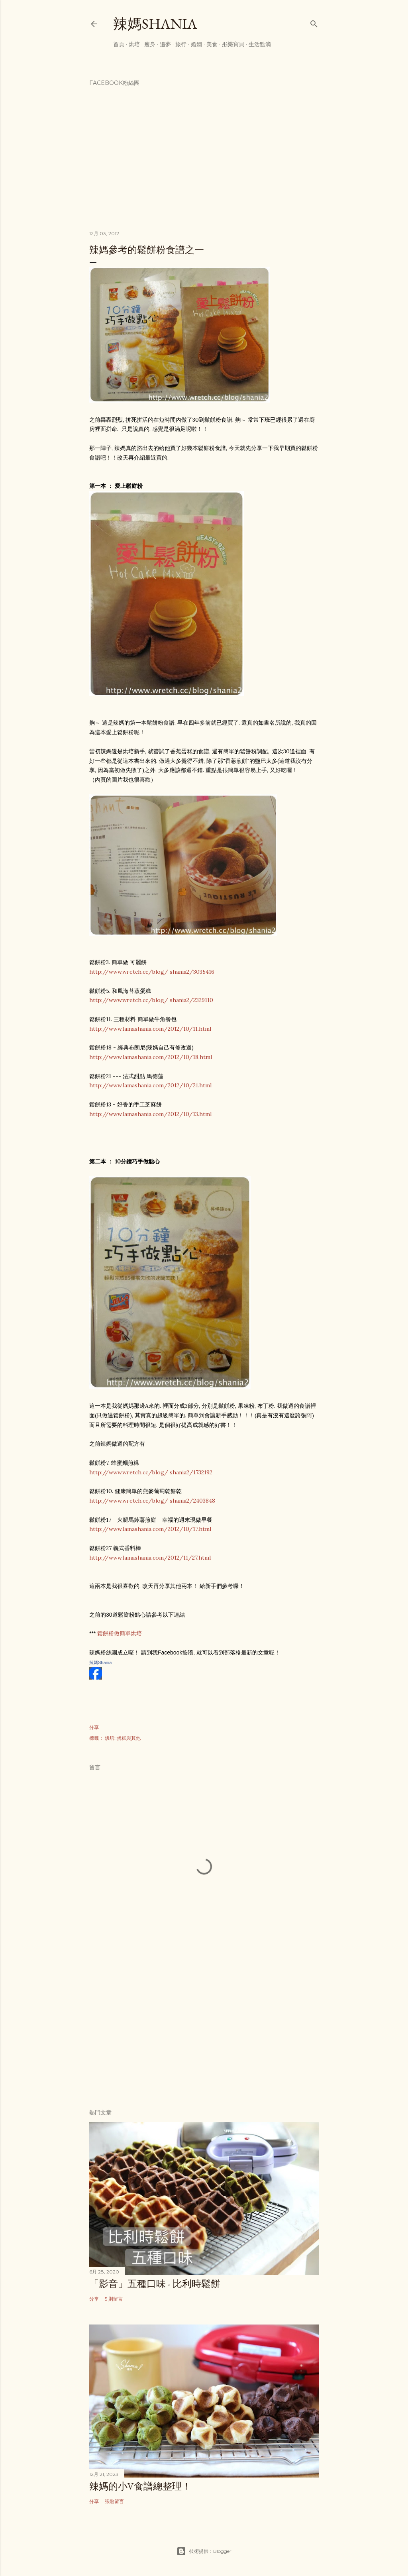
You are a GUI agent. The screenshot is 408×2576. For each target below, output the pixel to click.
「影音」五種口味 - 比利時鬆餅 (154, 2283)
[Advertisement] (204, 2033)
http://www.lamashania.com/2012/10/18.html (150, 1057)
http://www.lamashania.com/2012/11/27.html (150, 1557)
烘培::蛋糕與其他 (123, 1738)
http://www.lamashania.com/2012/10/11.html (150, 1028)
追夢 (165, 44)
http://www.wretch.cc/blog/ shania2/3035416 (151, 971)
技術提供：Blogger (204, 2551)
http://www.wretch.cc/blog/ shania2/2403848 (152, 1500)
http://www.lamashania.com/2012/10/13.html (150, 1114)
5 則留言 (114, 2299)
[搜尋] (314, 22)
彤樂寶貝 (233, 44)
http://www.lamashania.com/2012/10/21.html (150, 1085)
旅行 (180, 44)
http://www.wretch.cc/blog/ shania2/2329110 (151, 1000)
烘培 (134, 44)
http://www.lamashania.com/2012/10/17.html (150, 1529)
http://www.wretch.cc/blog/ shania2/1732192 (150, 1472)
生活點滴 (260, 44)
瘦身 (149, 44)
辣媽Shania (155, 23)
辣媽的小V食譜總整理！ (140, 2486)
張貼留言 (114, 2501)
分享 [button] (94, 1727)
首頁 (118, 44)
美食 (212, 44)
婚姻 (196, 44)
